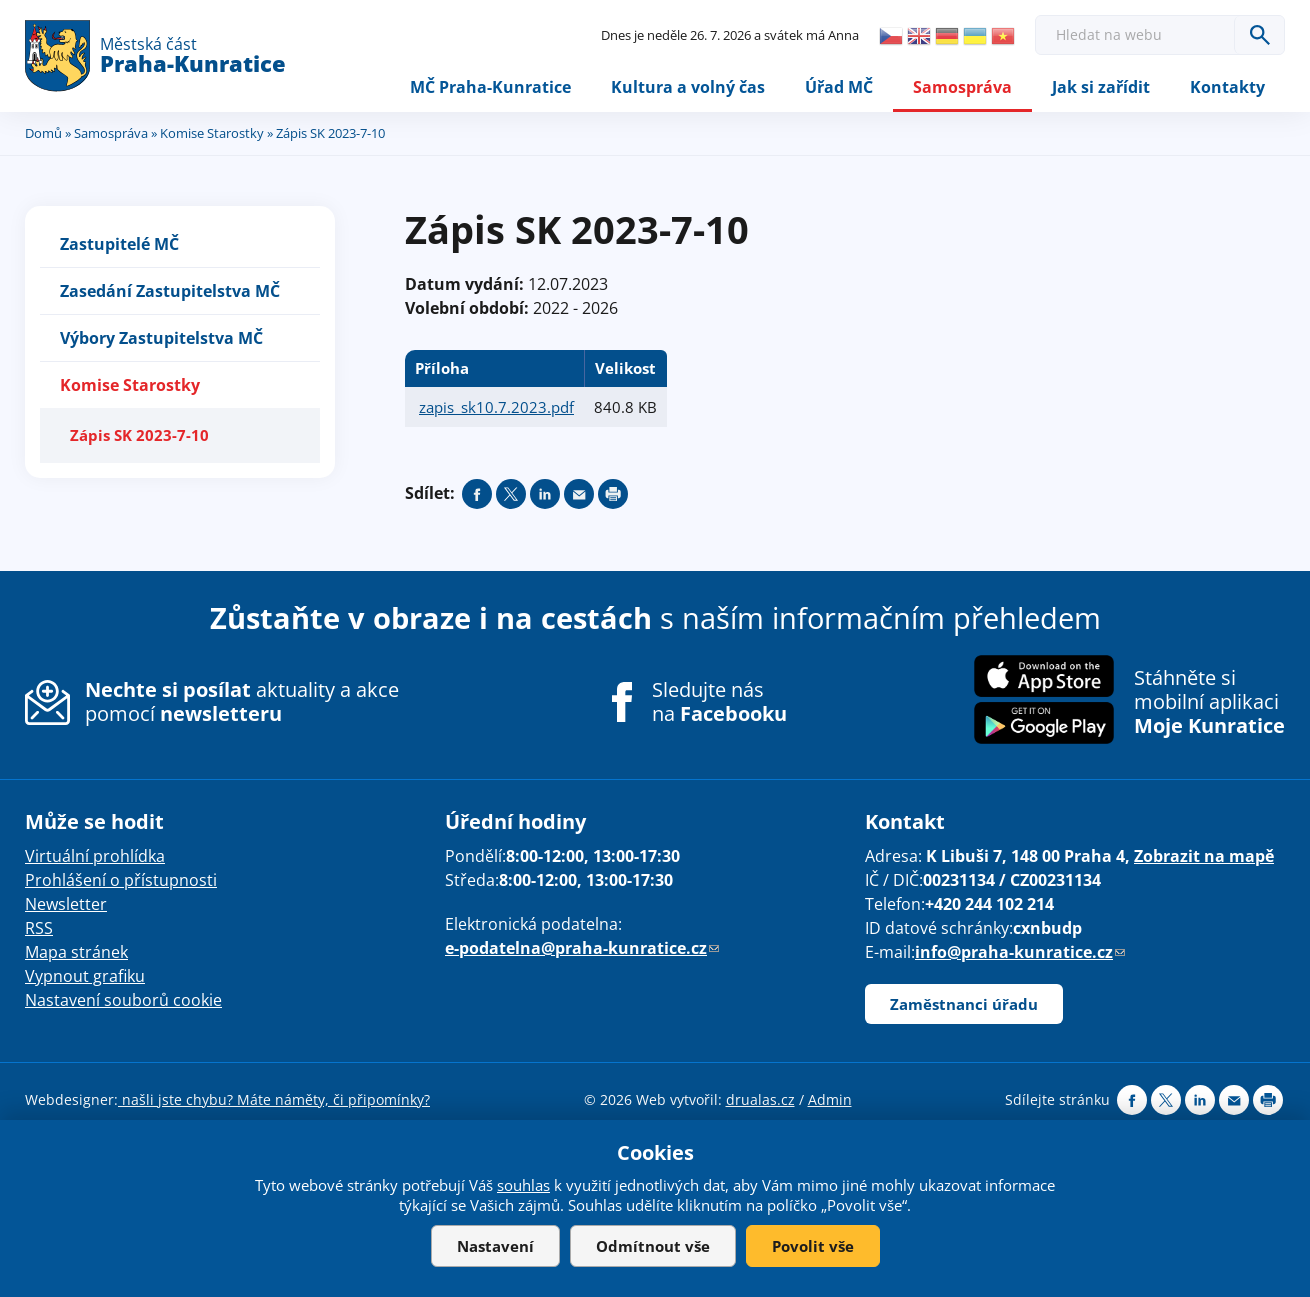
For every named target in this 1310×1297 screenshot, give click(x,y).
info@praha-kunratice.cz (1020, 952)
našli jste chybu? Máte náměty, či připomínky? (274, 1099)
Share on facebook (477, 494)
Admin (830, 1099)
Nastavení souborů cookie (123, 1000)
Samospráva (962, 87)
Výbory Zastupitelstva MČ (161, 338)
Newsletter (66, 904)
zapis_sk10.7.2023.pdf (496, 407)
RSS (39, 928)
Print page (613, 494)
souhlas (523, 1185)
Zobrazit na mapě (1204, 856)
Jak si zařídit (1101, 87)
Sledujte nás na (719, 702)
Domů (43, 133)
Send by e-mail (579, 494)
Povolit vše (813, 1246)
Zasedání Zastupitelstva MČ (170, 291)
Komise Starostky (212, 133)
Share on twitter (511, 494)
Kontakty (1227, 87)
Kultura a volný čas (688, 87)
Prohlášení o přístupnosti (121, 880)
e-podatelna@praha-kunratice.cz (582, 948)
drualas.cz (760, 1099)
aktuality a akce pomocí (242, 701)
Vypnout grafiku (85, 976)
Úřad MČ (839, 87)
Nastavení (495, 1246)
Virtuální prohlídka (95, 856)
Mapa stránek (76, 952)
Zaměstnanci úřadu (964, 1004)
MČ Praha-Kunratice (490, 87)
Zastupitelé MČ (119, 244)
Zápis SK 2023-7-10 (139, 435)
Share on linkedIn (545, 494)
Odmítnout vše (653, 1246)
